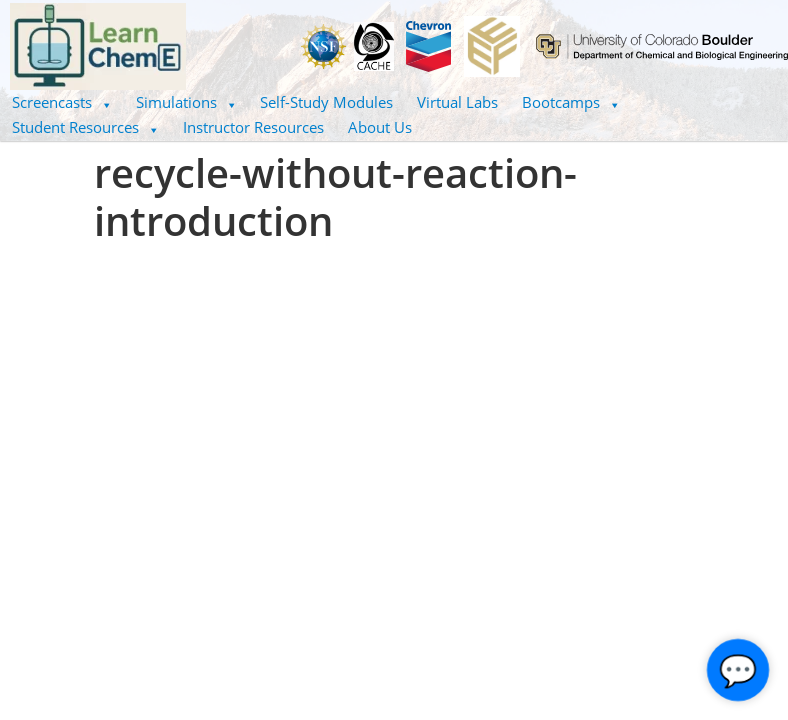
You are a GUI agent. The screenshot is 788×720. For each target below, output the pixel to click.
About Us (380, 127)
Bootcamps (571, 102)
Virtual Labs (457, 102)
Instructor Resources (253, 127)
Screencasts (62, 102)
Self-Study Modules (326, 102)
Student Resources (85, 127)
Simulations (186, 102)
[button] (62, 102)
